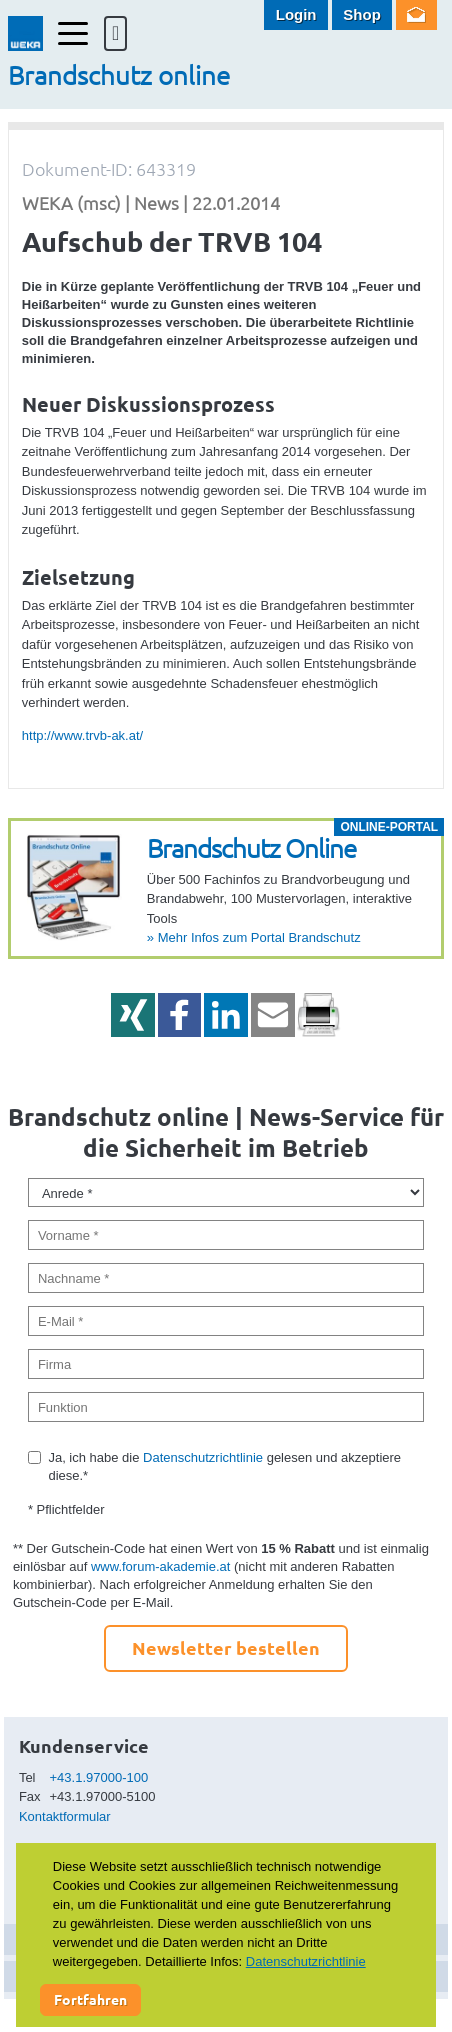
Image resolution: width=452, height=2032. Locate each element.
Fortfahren (90, 1999)
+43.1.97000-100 (99, 1777)
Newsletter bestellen (226, 1647)
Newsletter (416, 15)
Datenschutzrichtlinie (203, 1457)
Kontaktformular (65, 1816)
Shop (362, 14)
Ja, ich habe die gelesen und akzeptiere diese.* (224, 1466)
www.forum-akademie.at (160, 1566)
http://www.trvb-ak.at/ (82, 735)
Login (296, 14)
